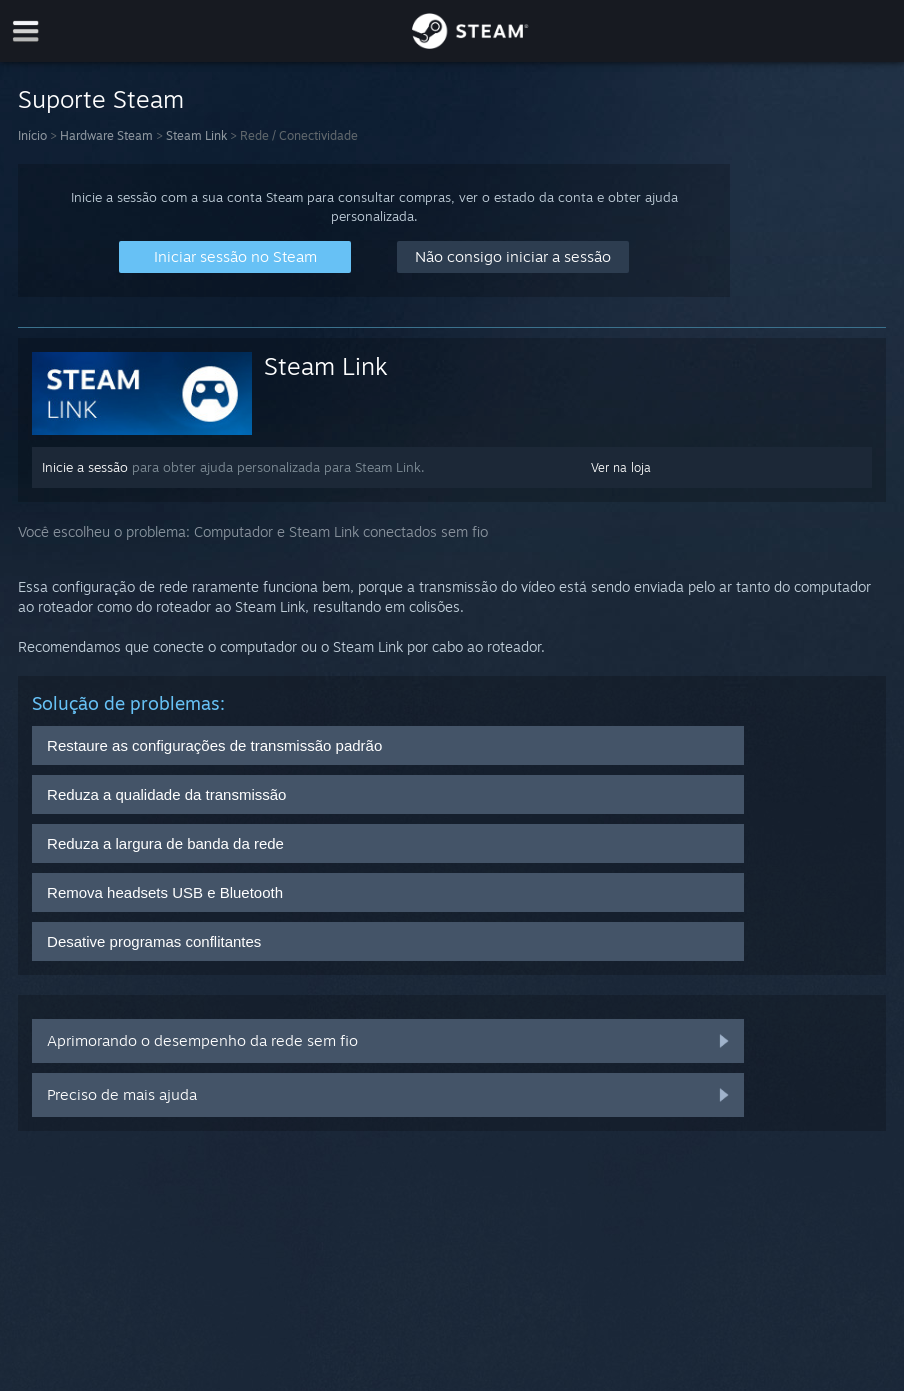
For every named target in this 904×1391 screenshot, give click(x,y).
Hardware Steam (106, 135)
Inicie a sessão (85, 467)
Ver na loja (621, 467)
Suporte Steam (101, 99)
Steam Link (196, 135)
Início (32, 135)
